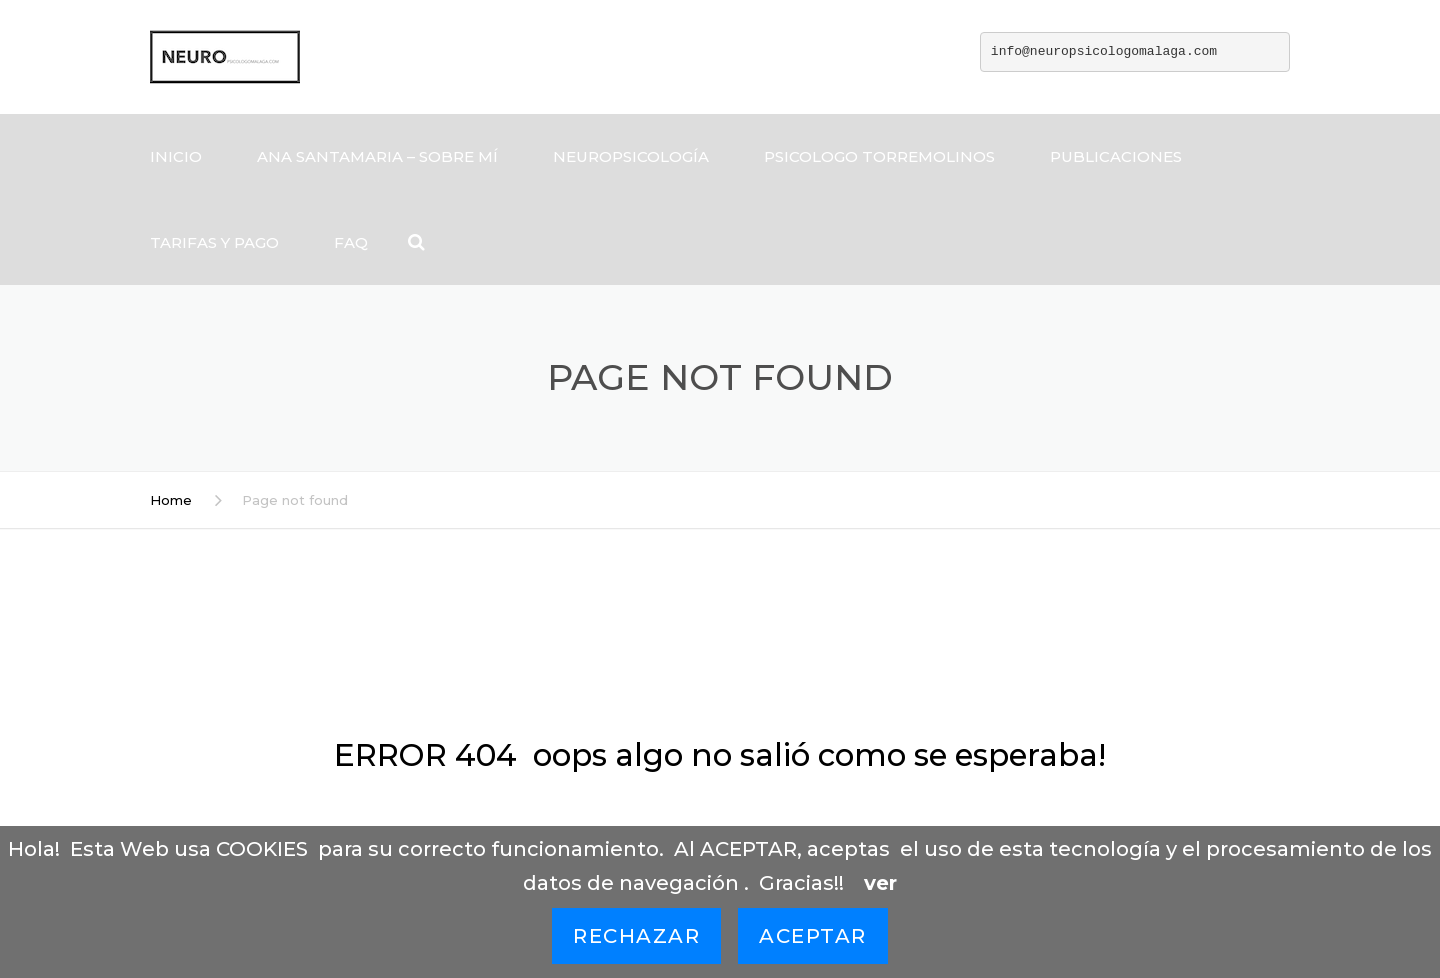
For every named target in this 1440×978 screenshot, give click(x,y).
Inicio (176, 156)
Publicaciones (1116, 156)
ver (880, 883)
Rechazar (636, 936)
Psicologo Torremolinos (879, 156)
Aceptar (813, 936)
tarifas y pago (214, 242)
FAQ (351, 242)
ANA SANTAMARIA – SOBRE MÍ (377, 156)
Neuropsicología (631, 156)
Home (171, 500)
